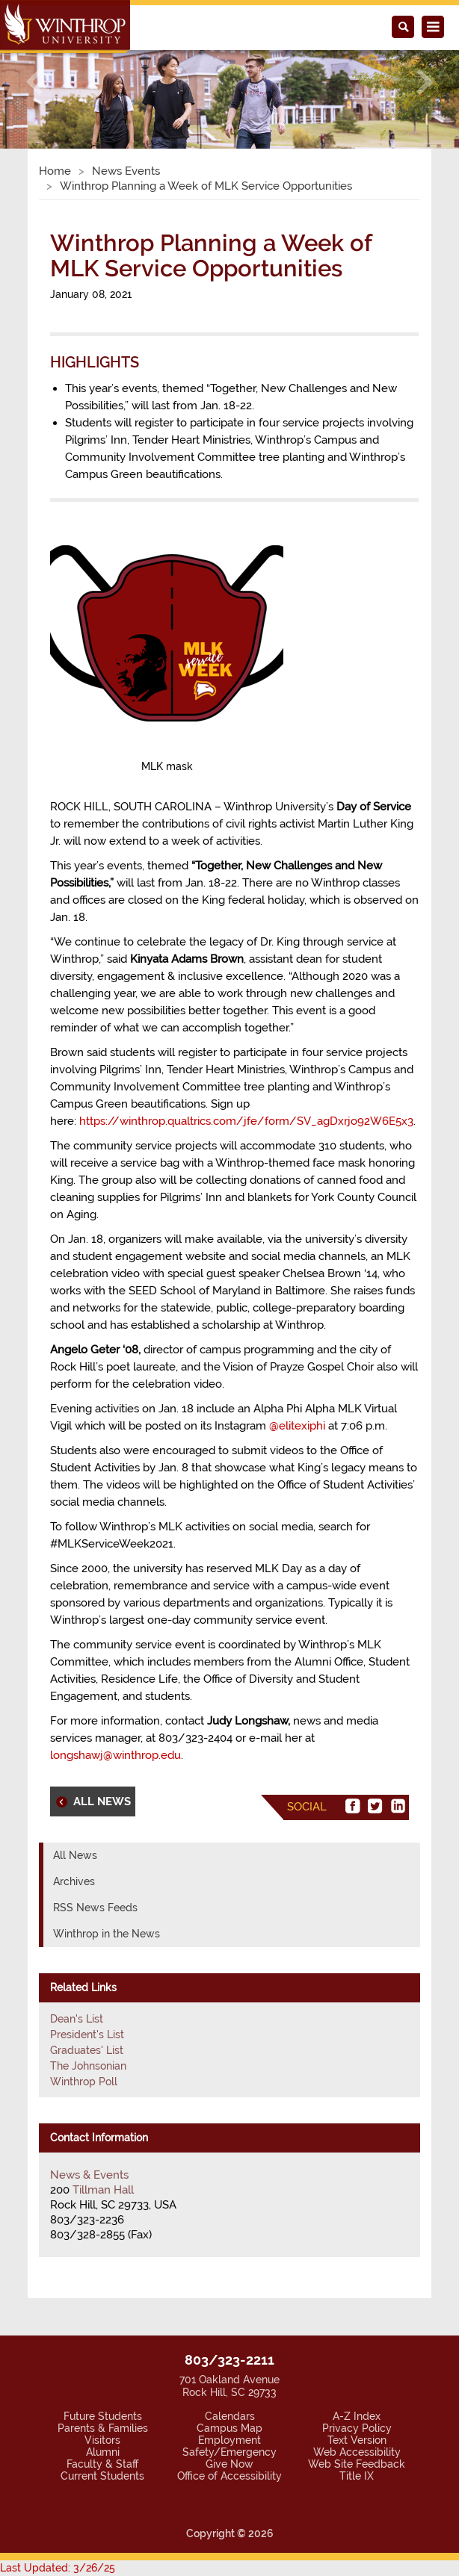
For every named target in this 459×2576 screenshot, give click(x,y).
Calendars (230, 2416)
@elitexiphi (297, 1426)
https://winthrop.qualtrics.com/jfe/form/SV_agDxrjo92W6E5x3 (246, 1121)
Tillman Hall (103, 2190)
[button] (34, 82)
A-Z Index (357, 2416)
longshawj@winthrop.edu (115, 1755)
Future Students (103, 2416)
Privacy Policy (357, 2428)
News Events (126, 171)
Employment (229, 2440)
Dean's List (76, 2019)
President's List (87, 2034)
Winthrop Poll (83, 2082)
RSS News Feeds (95, 1908)
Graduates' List (86, 2050)
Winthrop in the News (106, 1934)
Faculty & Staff (102, 2464)
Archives (74, 1881)
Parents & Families (103, 2428)
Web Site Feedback (356, 2464)
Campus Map (229, 2428)
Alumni (103, 2452)
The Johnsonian (88, 2066)
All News (75, 1855)
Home (55, 171)
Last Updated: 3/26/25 (57, 2568)
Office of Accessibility (229, 2476)
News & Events (89, 2175)
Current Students (102, 2476)
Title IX (356, 2476)
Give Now (229, 2464)
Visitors (102, 2440)
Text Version (356, 2440)
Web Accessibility (357, 2452)
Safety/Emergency (229, 2452)
